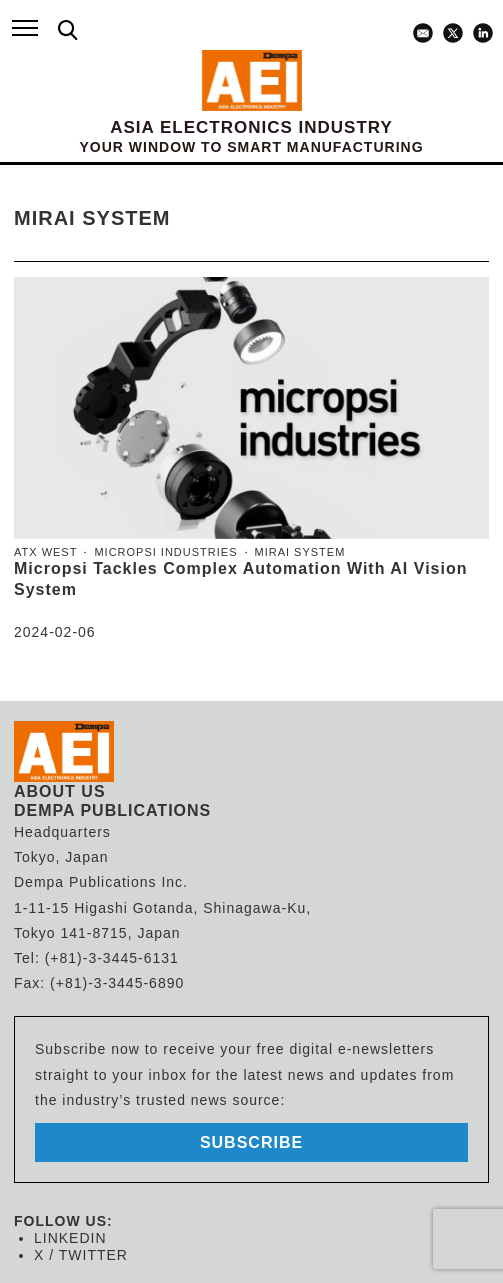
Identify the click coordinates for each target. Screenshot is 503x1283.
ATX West (45, 552)
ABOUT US (60, 791)
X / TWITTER (81, 1255)
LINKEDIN (70, 1238)
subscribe (251, 1142)
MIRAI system (300, 552)
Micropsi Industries (165, 552)
